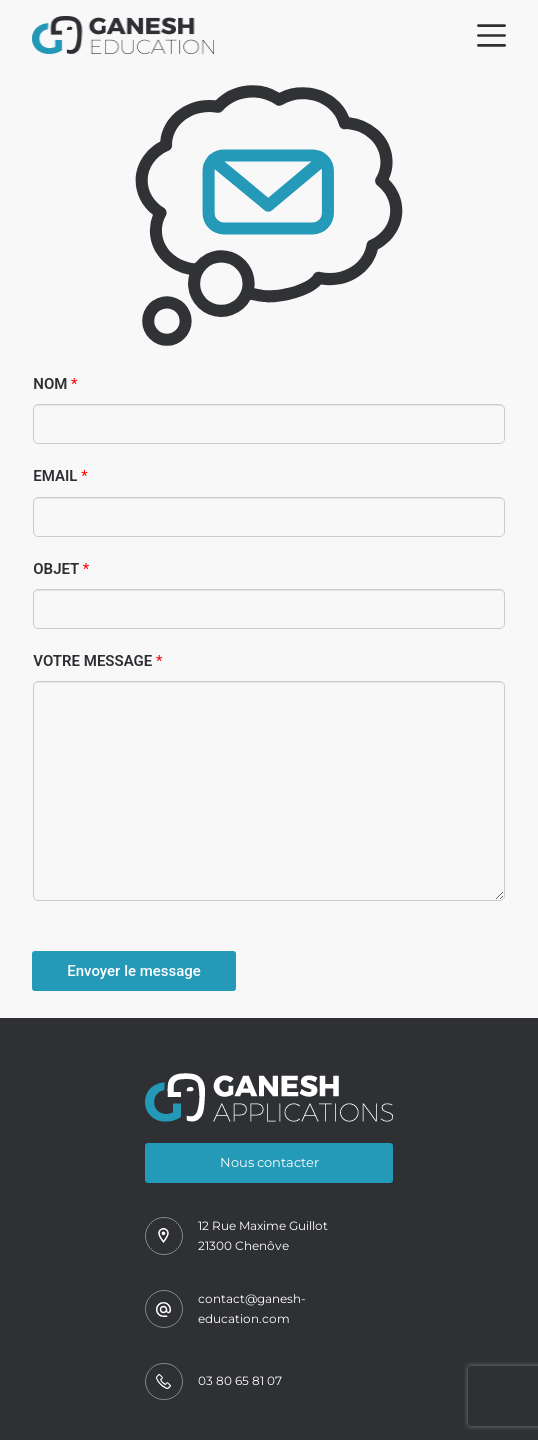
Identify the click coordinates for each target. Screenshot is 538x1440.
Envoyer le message (134, 971)
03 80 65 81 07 (240, 1380)
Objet (61, 569)
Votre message (97, 661)
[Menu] (491, 35)
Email (60, 476)
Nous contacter (269, 1162)
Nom (55, 384)
